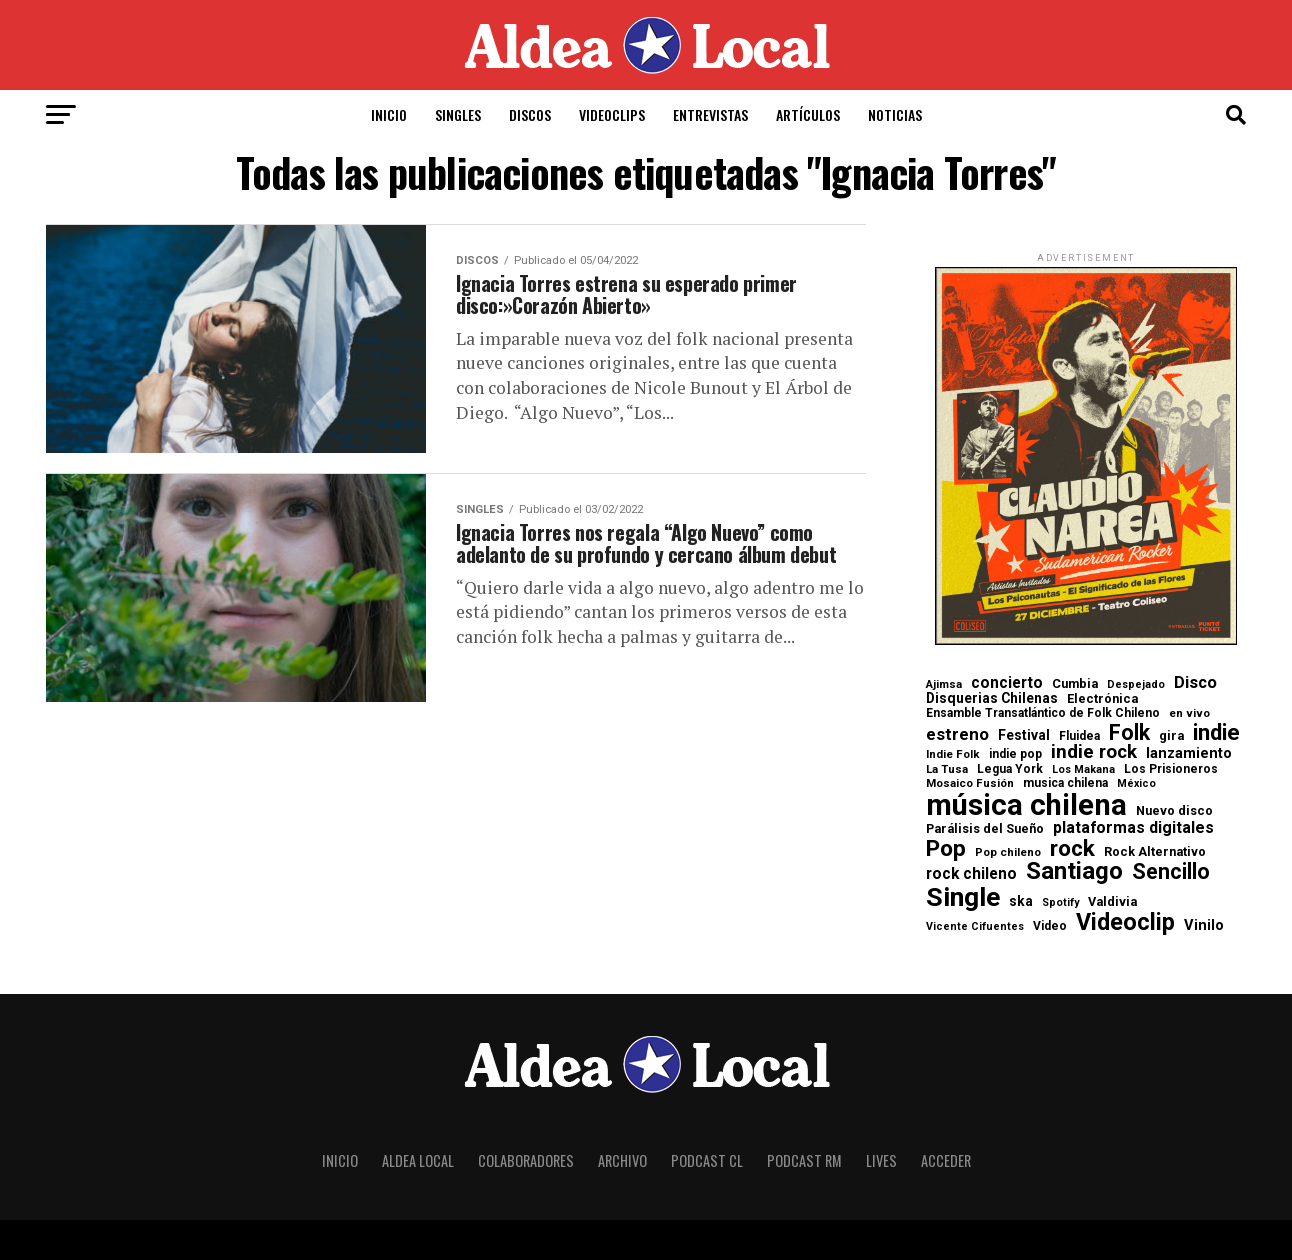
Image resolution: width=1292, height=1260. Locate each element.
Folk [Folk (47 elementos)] (1129, 732)
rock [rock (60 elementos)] (1072, 848)
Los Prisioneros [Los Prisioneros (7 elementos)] (1171, 769)
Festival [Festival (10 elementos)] (1024, 736)
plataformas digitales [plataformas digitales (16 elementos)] (1133, 828)
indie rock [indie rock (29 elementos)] (1094, 752)
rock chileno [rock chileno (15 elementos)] (971, 875)
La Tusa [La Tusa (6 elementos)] (947, 769)
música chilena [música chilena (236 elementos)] (1026, 805)
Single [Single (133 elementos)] (963, 897)
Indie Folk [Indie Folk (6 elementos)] (953, 754)
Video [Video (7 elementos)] (1050, 926)
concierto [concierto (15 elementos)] (1007, 684)
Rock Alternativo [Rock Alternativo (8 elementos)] (1155, 852)
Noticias (895, 114)
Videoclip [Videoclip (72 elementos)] (1125, 922)
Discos (530, 114)
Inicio (389, 114)
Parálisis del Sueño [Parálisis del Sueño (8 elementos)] (985, 829)
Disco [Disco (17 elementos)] (1195, 683)
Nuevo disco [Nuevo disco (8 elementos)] (1174, 811)
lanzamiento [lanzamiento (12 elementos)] (1189, 754)
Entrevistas (710, 114)
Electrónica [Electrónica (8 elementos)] (1102, 699)
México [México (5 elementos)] (1136, 784)
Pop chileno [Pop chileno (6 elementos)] (1008, 852)
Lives (881, 1160)
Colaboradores (526, 1160)
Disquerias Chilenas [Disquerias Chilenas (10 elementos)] (992, 699)
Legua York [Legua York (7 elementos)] (1010, 769)
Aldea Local (418, 1160)
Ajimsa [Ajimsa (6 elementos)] (944, 684)
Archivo (622, 1160)
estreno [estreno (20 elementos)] (957, 734)
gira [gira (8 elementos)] (1171, 736)
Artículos (808, 114)
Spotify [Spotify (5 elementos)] (1060, 903)
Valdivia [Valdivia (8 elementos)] (1112, 902)
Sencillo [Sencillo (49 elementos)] (1171, 871)
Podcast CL (707, 1160)
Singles (458, 114)
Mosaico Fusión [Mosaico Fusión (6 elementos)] (970, 783)
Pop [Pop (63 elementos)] (946, 849)
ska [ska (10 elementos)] (1021, 902)
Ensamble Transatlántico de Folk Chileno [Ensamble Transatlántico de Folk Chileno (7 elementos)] (1043, 713)
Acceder (946, 1160)
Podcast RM (804, 1160)
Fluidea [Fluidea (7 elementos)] (1079, 736)
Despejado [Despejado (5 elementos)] (1136, 685)
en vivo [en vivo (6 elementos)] (1189, 713)
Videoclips (612, 114)
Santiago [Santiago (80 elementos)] (1074, 872)
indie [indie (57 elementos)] (1216, 732)
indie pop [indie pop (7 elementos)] (1015, 754)
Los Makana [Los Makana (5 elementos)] (1083, 770)
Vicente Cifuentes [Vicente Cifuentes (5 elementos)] (975, 927)
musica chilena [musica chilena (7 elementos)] (1065, 783)
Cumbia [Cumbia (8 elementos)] (1075, 684)
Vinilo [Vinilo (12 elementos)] (1204, 926)
